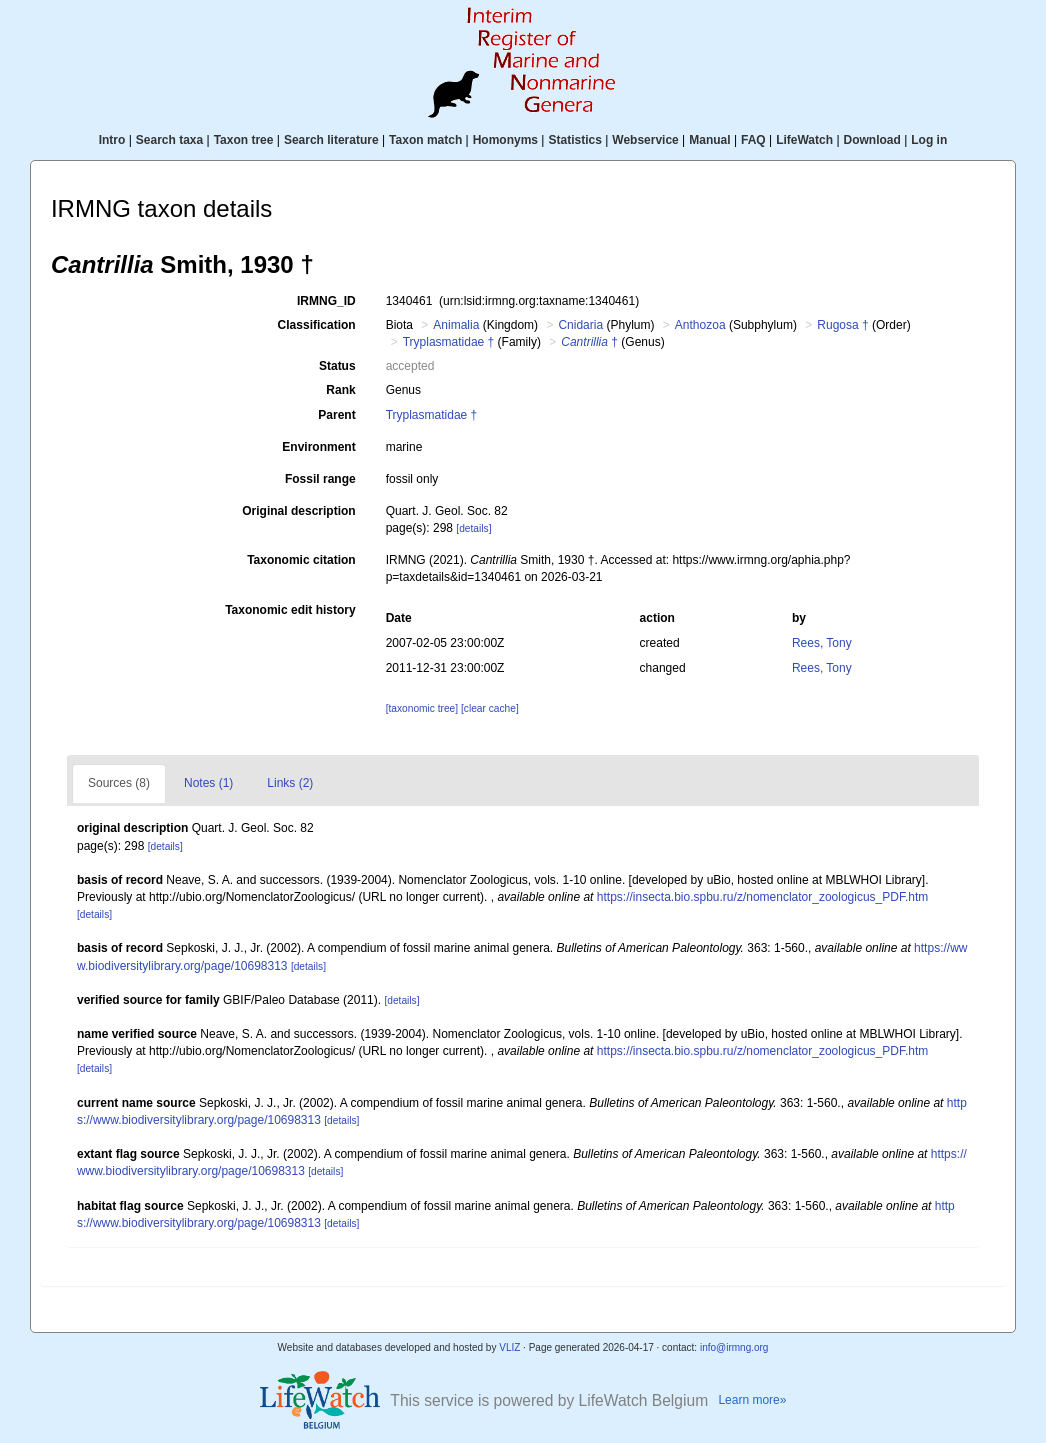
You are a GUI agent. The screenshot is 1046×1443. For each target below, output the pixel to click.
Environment (318, 447)
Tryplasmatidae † (449, 342)
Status (337, 366)
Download (872, 140)
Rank (340, 390)
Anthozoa (700, 325)
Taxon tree (244, 140)
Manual (709, 140)
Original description (298, 511)
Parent (336, 415)
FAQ (753, 140)
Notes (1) (208, 783)
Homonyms (505, 140)
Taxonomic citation (301, 560)
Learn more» (752, 1400)
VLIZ (509, 1347)
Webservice (645, 140)
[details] (473, 528)
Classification (317, 325)
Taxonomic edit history (290, 610)
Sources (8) (119, 783)
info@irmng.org (734, 1347)
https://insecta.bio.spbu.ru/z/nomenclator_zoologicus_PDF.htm (763, 897)
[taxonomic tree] (422, 708)
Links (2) (290, 783)
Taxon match (425, 140)
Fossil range (320, 479)
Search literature (331, 140)
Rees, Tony (822, 643)
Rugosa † (842, 325)
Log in (929, 140)
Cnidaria (580, 325)
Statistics (574, 140)
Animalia (456, 325)
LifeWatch (804, 140)
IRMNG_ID (326, 301)
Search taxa (169, 140)
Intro (112, 140)
